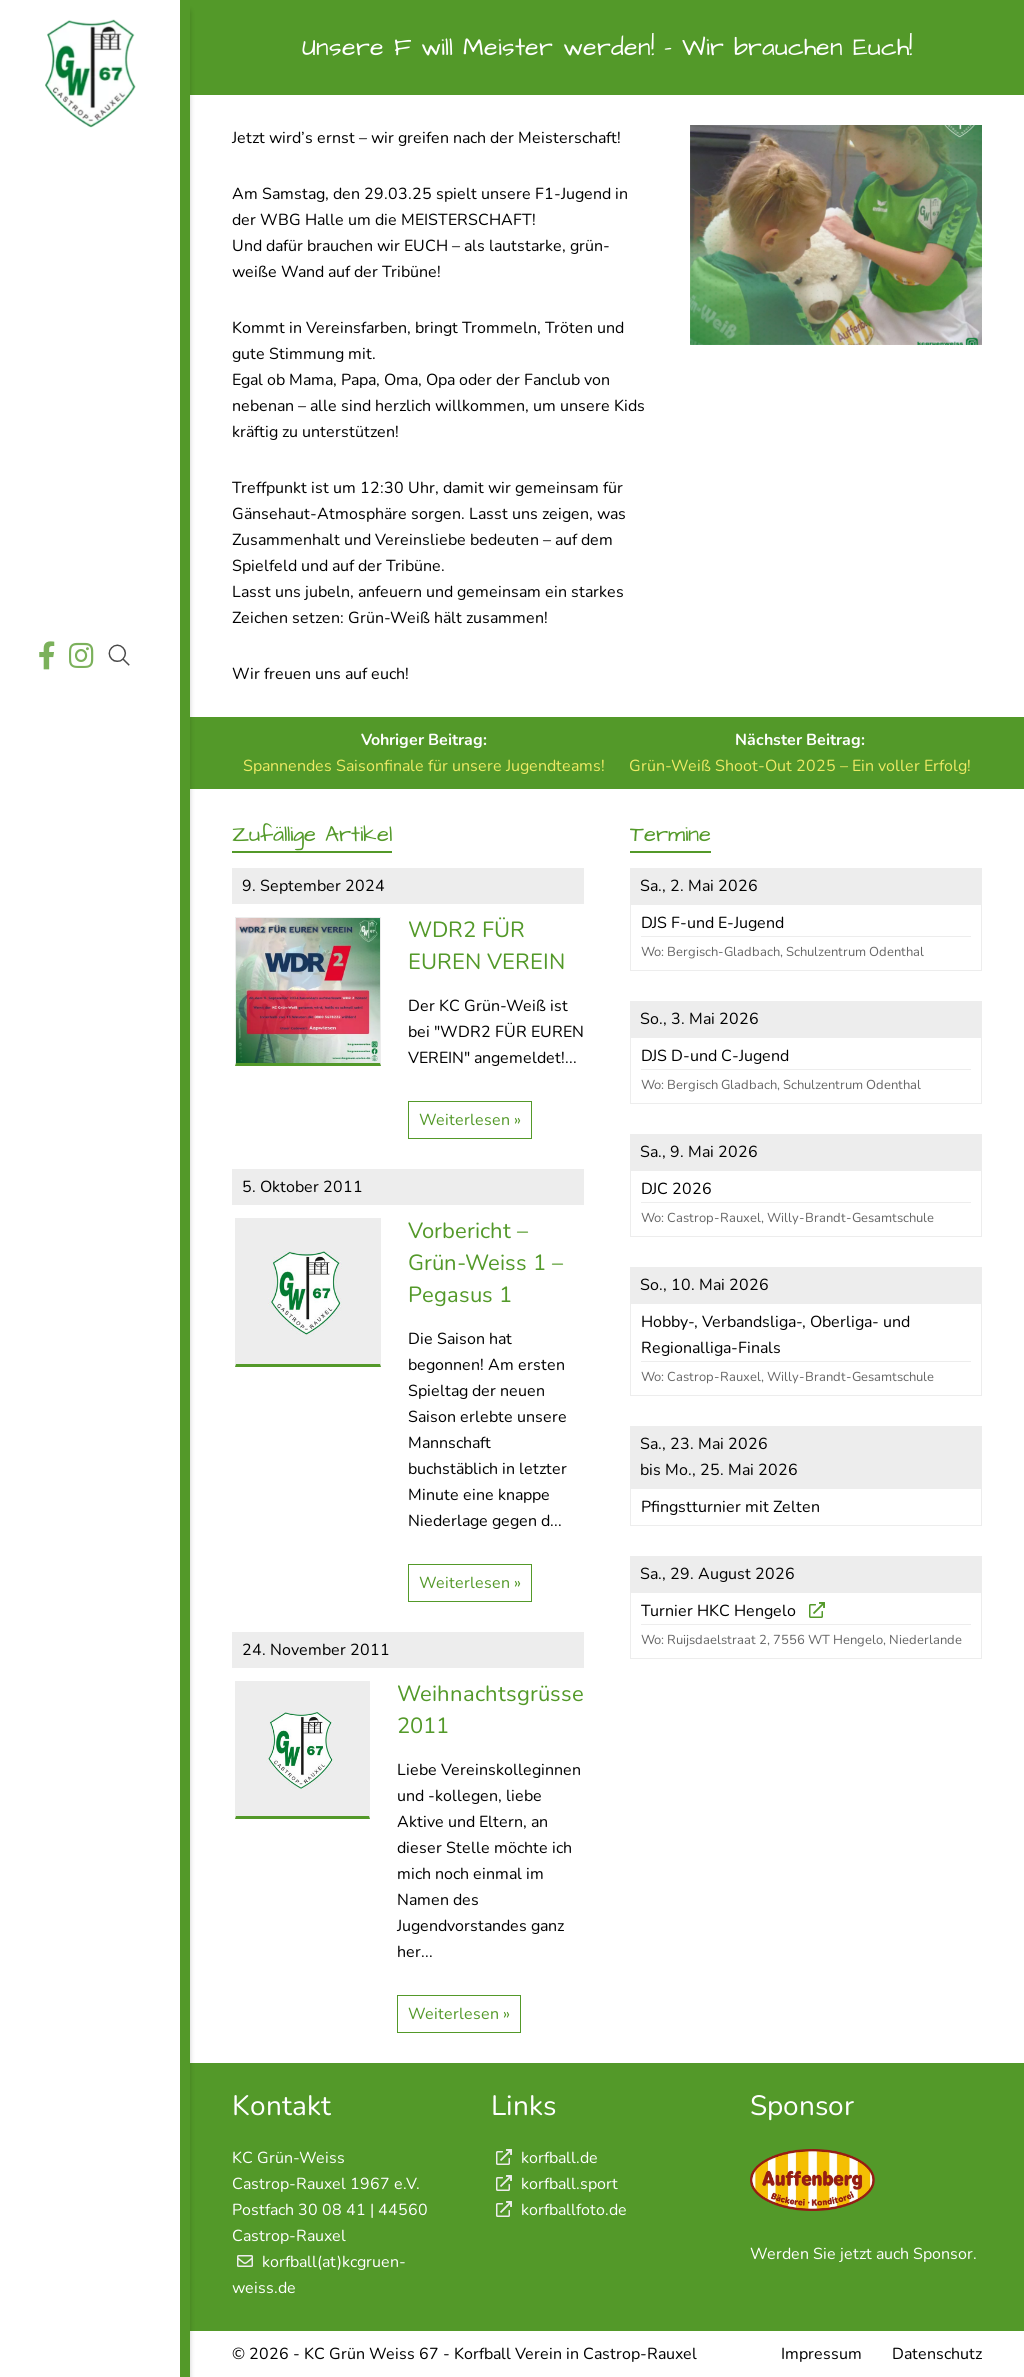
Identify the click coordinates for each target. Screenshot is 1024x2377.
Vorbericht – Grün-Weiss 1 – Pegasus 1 (485, 1263)
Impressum (821, 2354)
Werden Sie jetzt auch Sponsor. (863, 2254)
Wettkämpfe (87, 263)
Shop (87, 592)
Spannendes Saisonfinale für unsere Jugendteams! (424, 766)
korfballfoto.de (559, 2210)
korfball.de (544, 2158)
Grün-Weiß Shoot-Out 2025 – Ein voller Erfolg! (800, 766)
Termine (87, 310)
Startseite (87, 169)
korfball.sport (554, 2184)
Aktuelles (87, 216)
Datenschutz (937, 2354)
